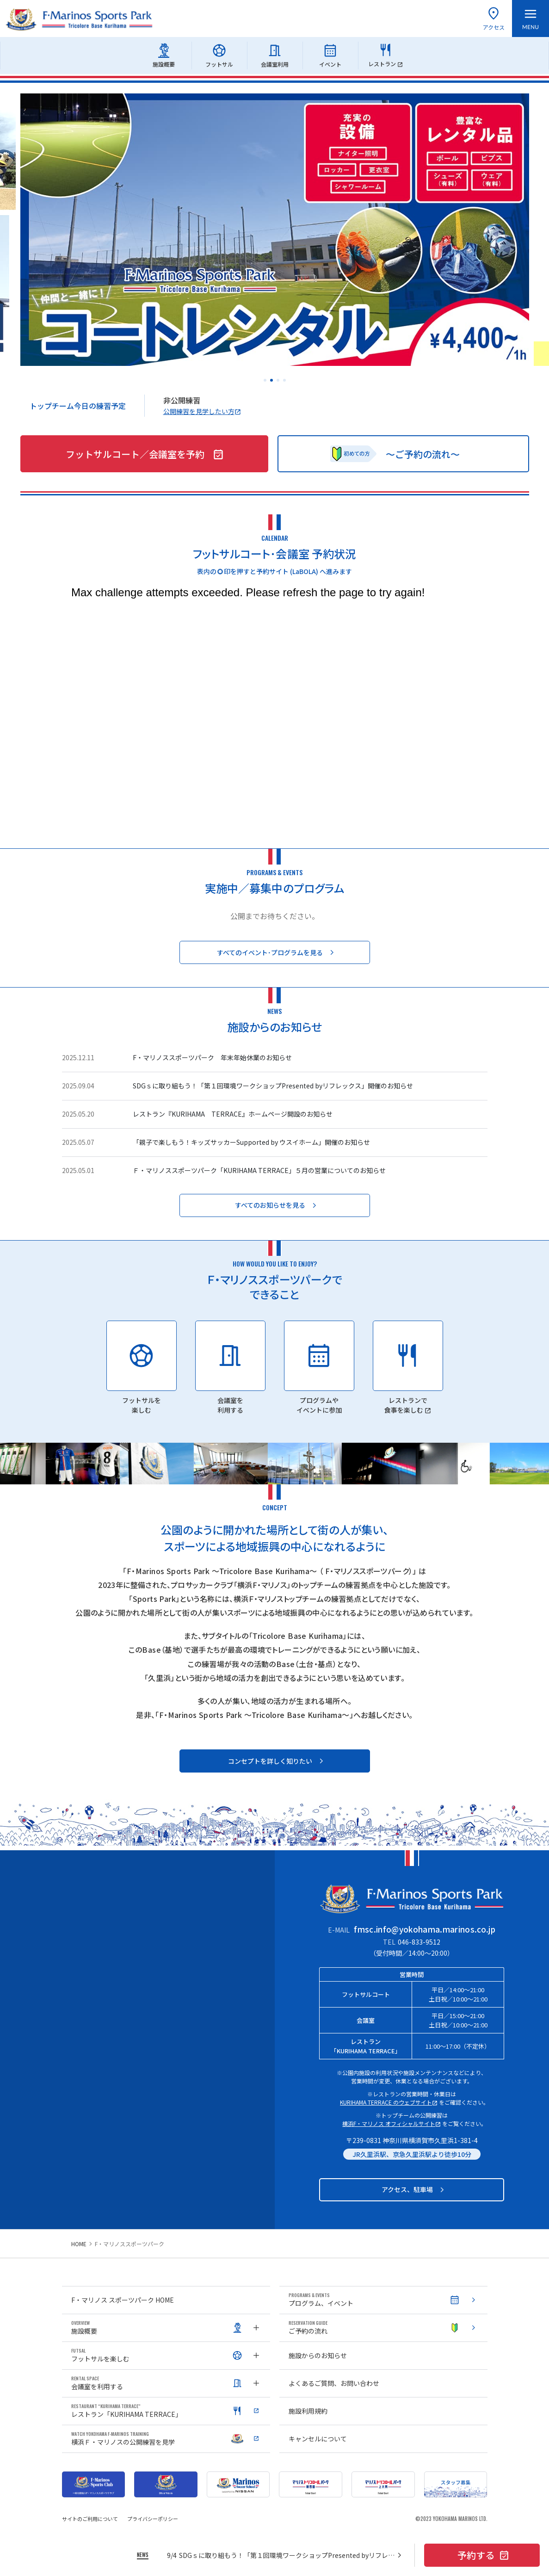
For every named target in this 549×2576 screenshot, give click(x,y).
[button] (265, 380)
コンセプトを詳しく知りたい (277, 1761)
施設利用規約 (308, 2410)
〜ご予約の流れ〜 (395, 453)
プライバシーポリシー (152, 2518)
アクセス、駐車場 (414, 2189)
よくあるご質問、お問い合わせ (334, 2383)
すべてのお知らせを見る (277, 1205)
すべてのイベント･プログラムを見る (277, 953)
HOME (78, 2244)
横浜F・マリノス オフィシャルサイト (391, 2123)
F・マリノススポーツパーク (129, 2244)
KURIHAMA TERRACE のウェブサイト (389, 2102)
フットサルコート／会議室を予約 (145, 454)
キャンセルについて (318, 2438)
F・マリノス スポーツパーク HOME (122, 2299)
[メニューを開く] (530, 18)
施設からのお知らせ (318, 2355)
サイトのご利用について (90, 2518)
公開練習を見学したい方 (202, 411)
